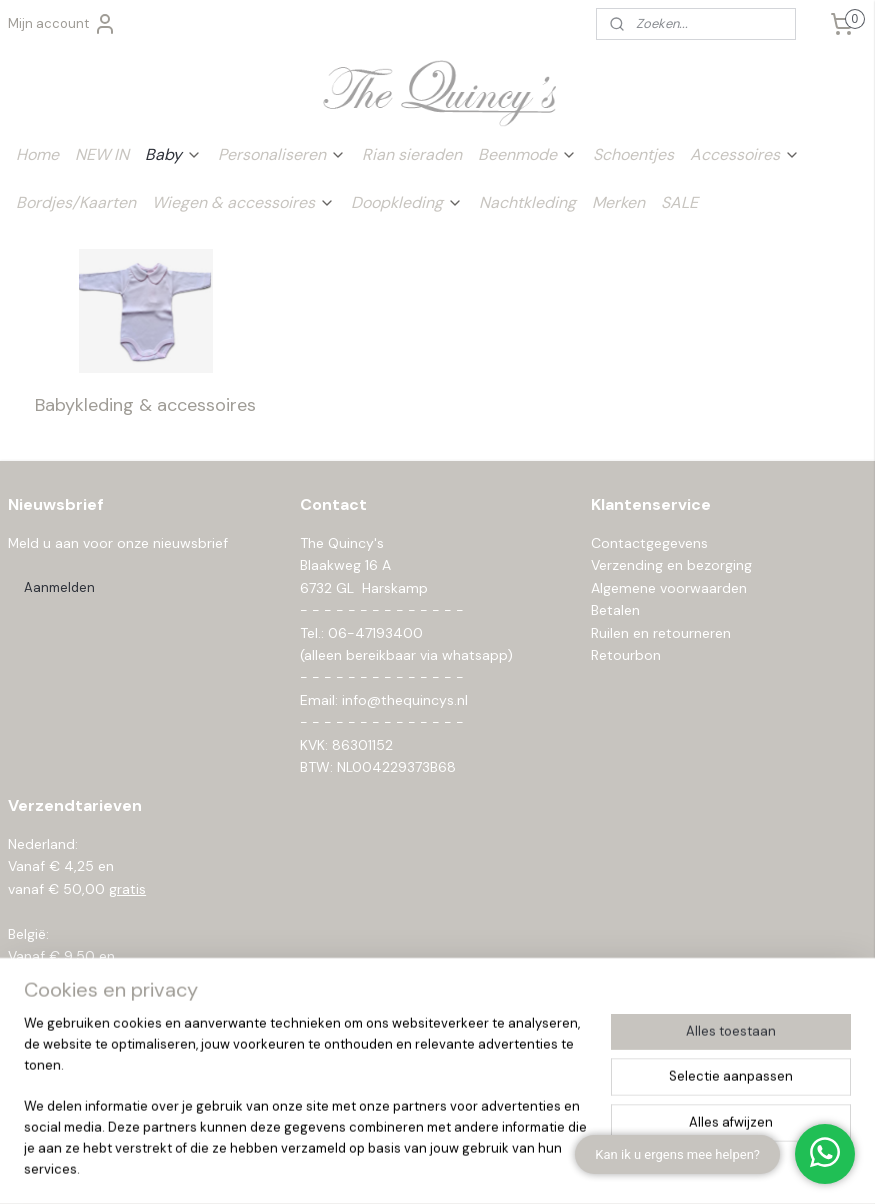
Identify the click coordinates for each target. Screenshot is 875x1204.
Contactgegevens (649, 543)
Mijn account (62, 24)
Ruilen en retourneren (661, 633)
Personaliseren (282, 154)
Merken (618, 202)
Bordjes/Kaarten (76, 202)
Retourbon (626, 655)
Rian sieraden (412, 154)
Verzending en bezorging (671, 565)
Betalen (615, 610)
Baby (173, 154)
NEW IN (102, 154)
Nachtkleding (527, 202)
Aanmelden (59, 587)
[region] (305, 1109)
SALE (679, 202)
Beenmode (527, 154)
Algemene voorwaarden (669, 588)
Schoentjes (633, 154)
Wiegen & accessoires (243, 202)
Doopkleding (407, 202)
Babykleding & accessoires (145, 404)
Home (37, 154)
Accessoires (745, 154)
